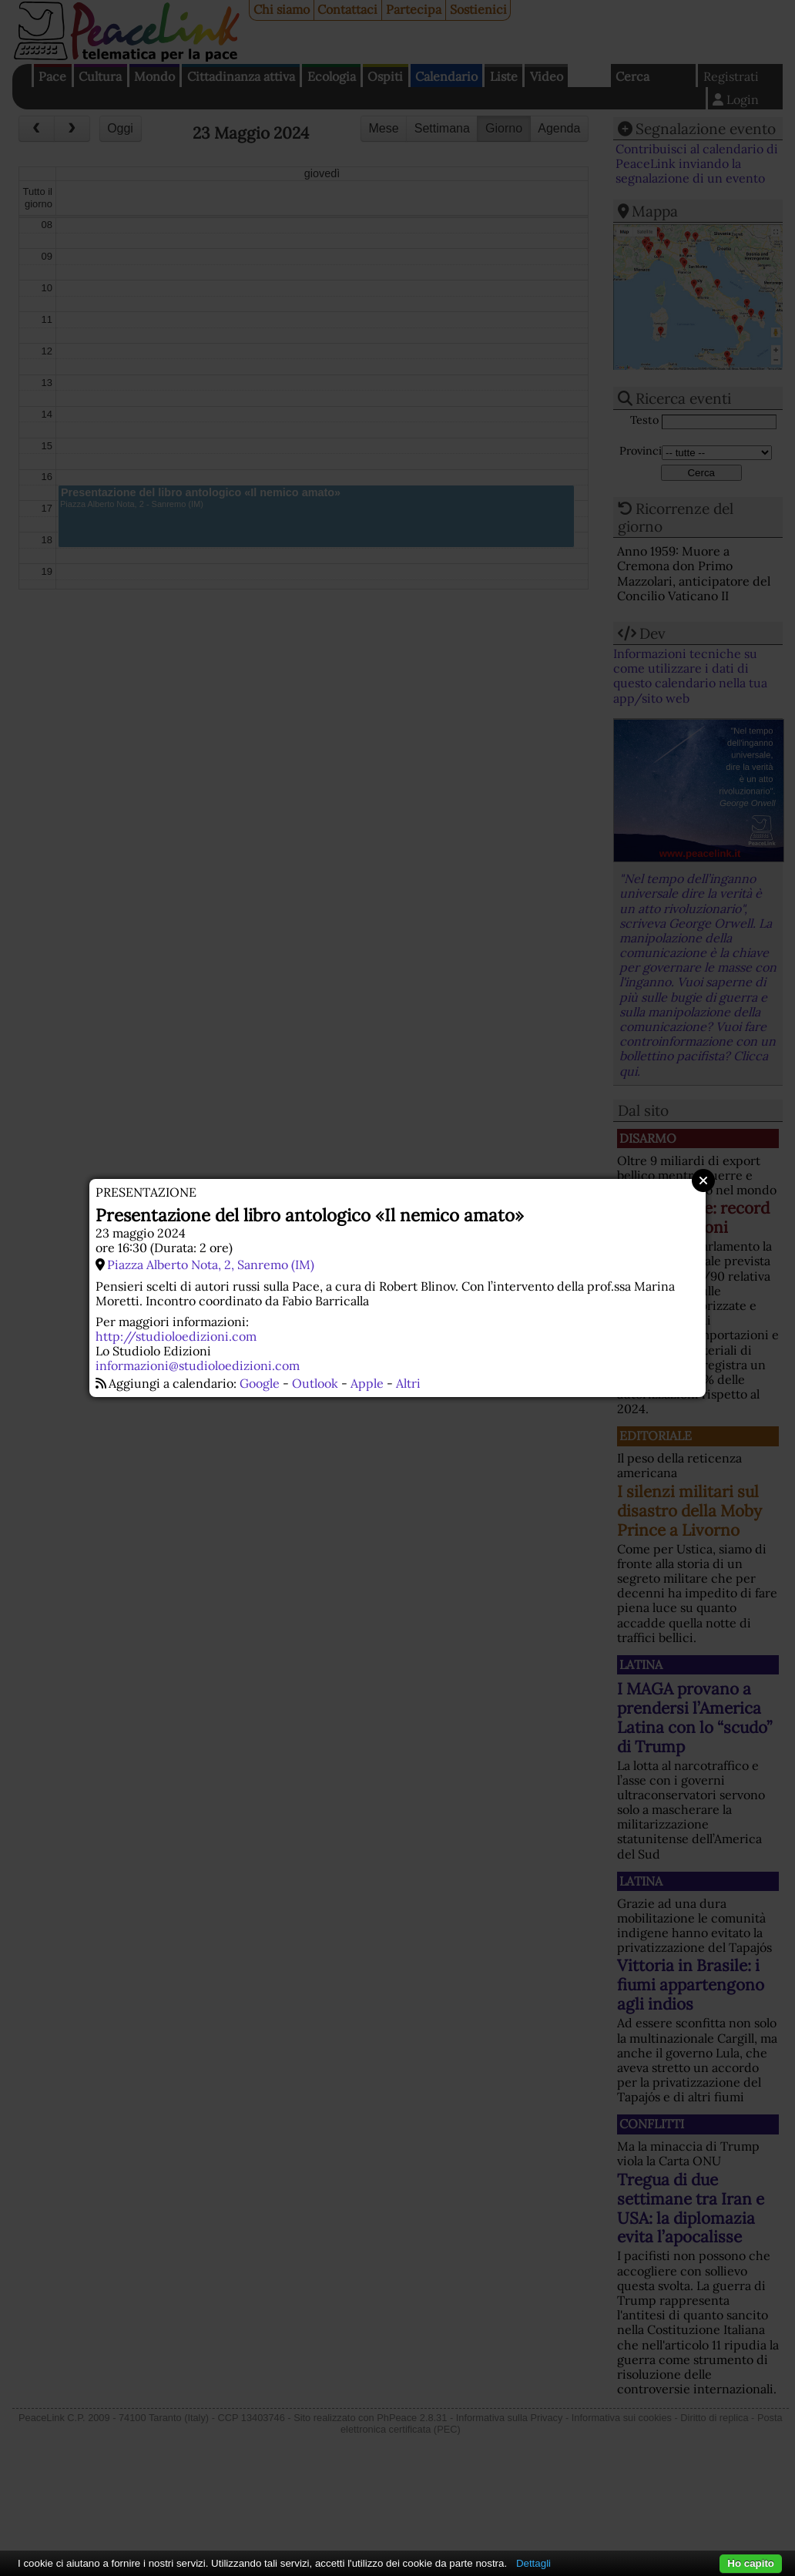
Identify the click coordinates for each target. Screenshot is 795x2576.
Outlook (315, 1383)
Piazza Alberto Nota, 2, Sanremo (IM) (210, 1264)
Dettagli (533, 2563)
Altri (408, 1383)
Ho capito (750, 2563)
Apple (367, 1383)
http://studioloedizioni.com (176, 1336)
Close (703, 1180)
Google (260, 1383)
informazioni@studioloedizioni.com (198, 1365)
